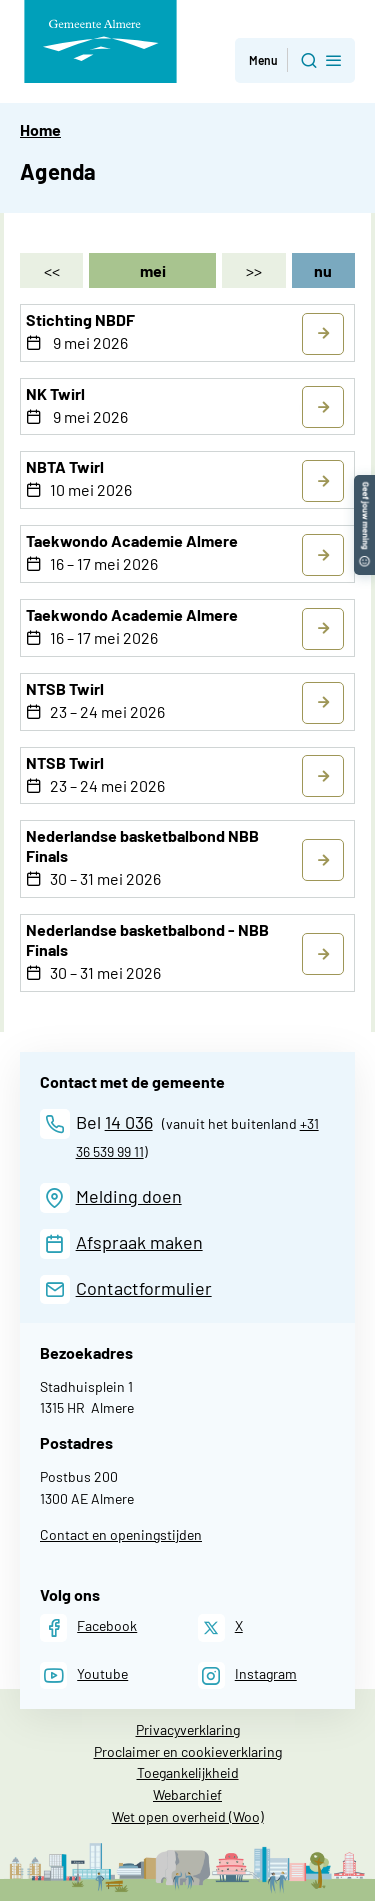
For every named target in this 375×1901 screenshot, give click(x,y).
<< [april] (52, 270)
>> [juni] (254, 270)
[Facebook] (88, 1627)
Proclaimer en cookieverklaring (188, 1751)
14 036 (129, 1122)
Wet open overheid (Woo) (188, 1816)
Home (40, 129)
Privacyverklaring (188, 1729)
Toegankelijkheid (188, 1772)
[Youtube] (84, 1675)
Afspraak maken (139, 1242)
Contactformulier (144, 1288)
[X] (220, 1627)
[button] (364, 484)
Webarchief (187, 1794)
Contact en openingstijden (121, 1534)
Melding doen (129, 1196)
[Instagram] (247, 1675)
